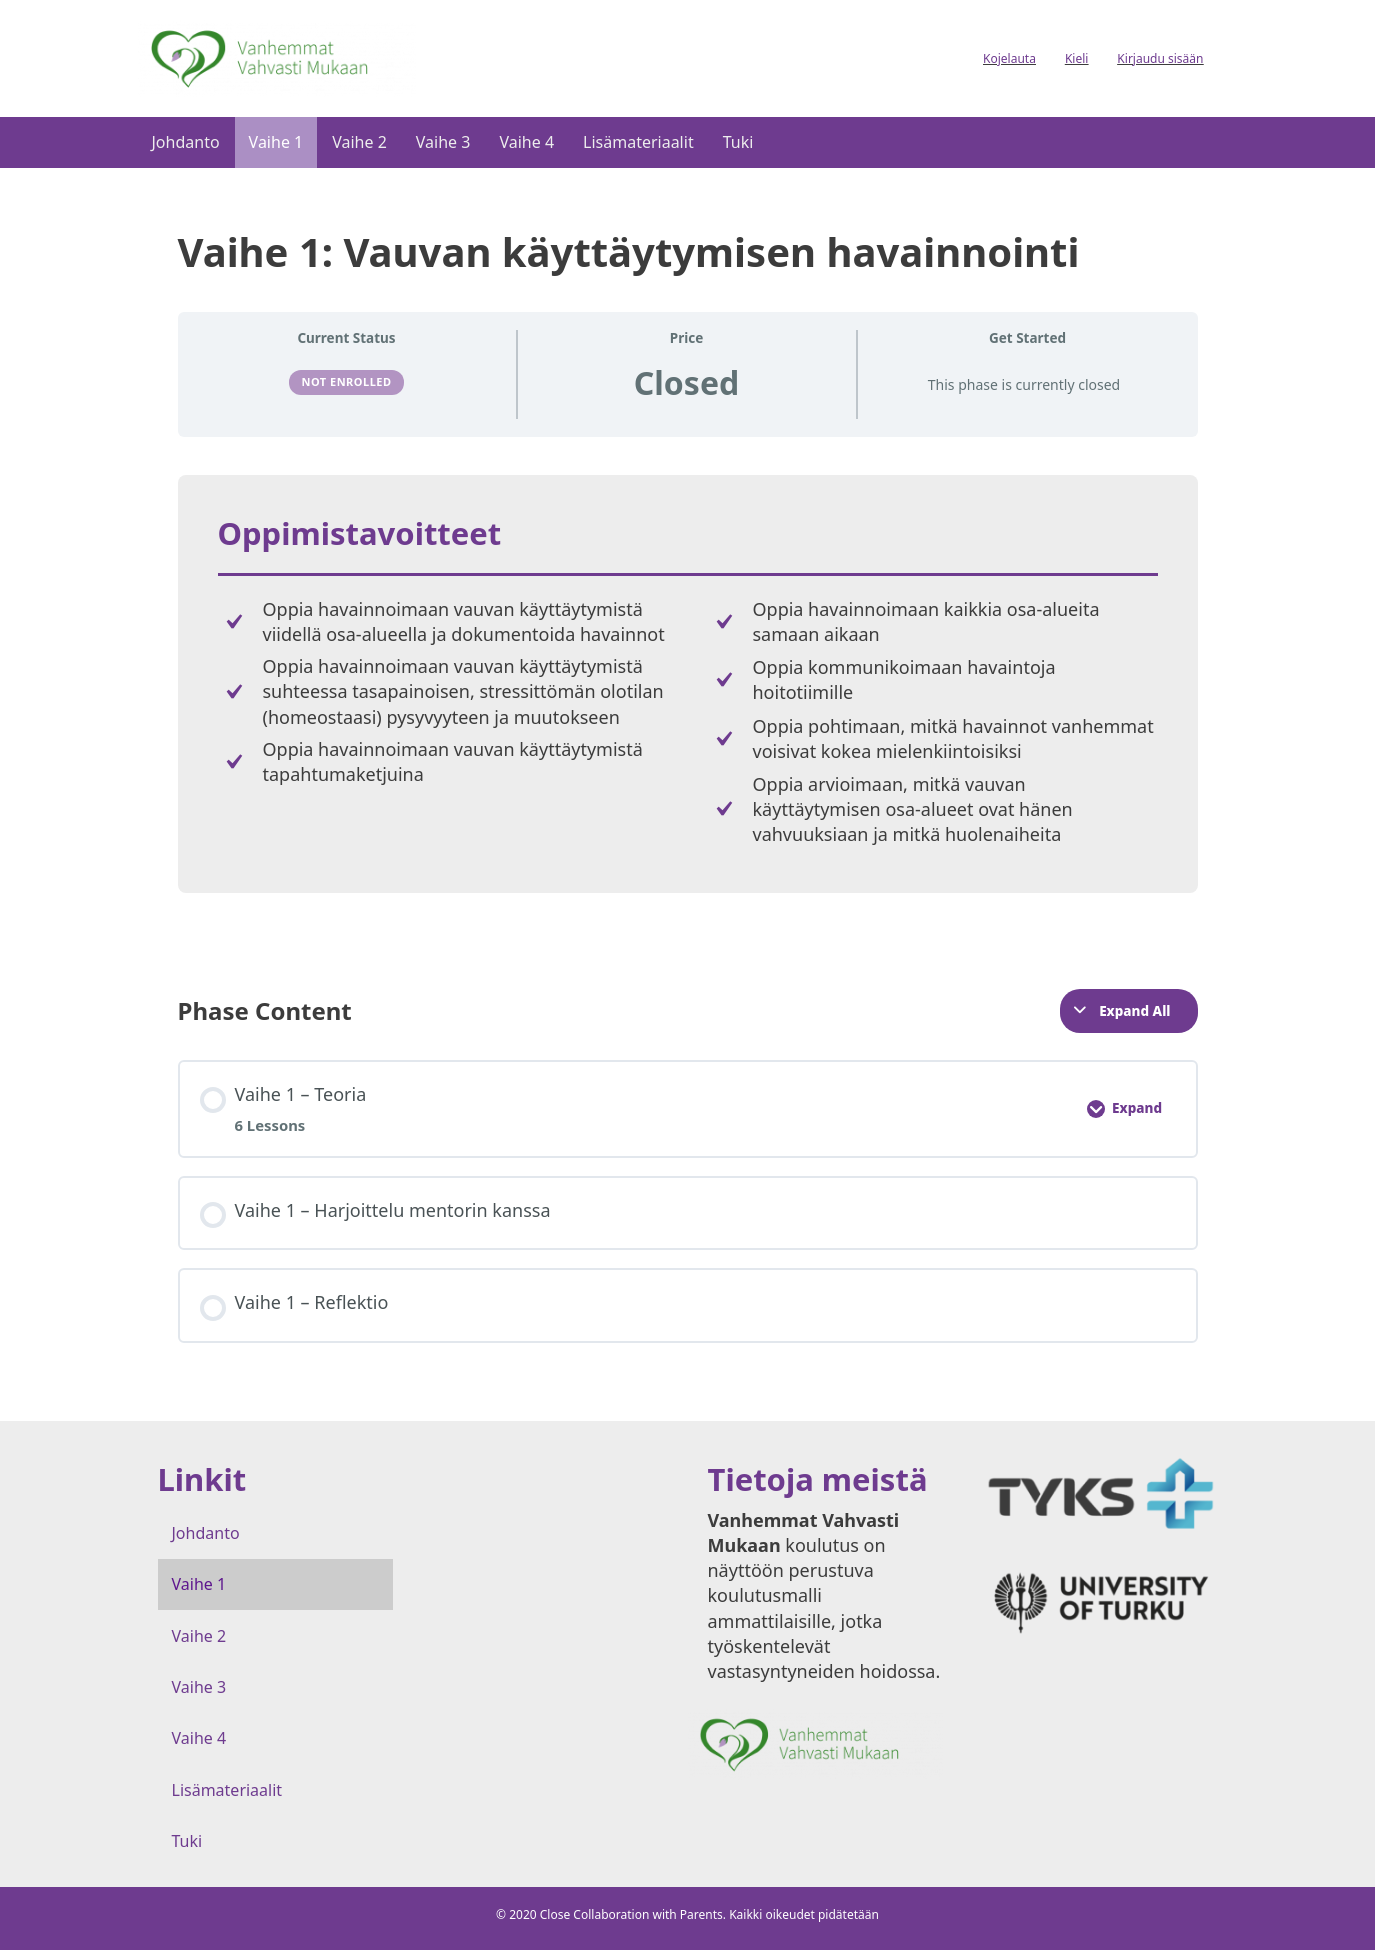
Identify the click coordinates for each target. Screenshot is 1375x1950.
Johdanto (186, 142)
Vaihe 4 (526, 142)
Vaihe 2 (359, 142)
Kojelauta (1009, 58)
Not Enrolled (346, 381)
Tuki (738, 142)
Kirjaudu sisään (1160, 58)
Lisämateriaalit (638, 142)
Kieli (1076, 58)
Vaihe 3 (443, 142)
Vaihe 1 (276, 142)
